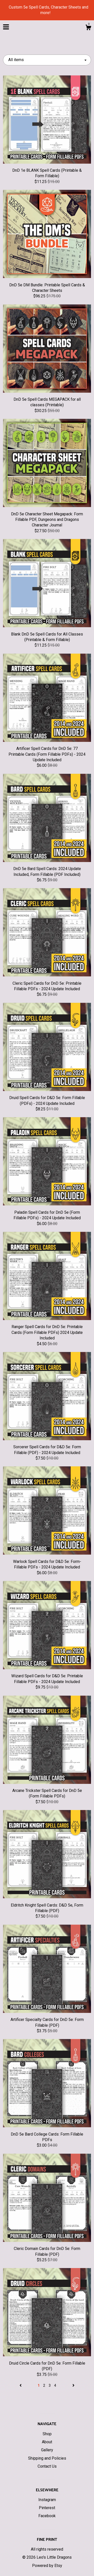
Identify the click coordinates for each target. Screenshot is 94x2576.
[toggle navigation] (6, 26)
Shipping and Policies (47, 2458)
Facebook (47, 2515)
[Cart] (88, 28)
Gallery (47, 2450)
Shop (47, 2433)
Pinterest (47, 2507)
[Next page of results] (73, 2385)
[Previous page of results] (21, 2385)
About (47, 2441)
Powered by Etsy (47, 2565)
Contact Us (47, 2466)
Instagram (47, 2499)
